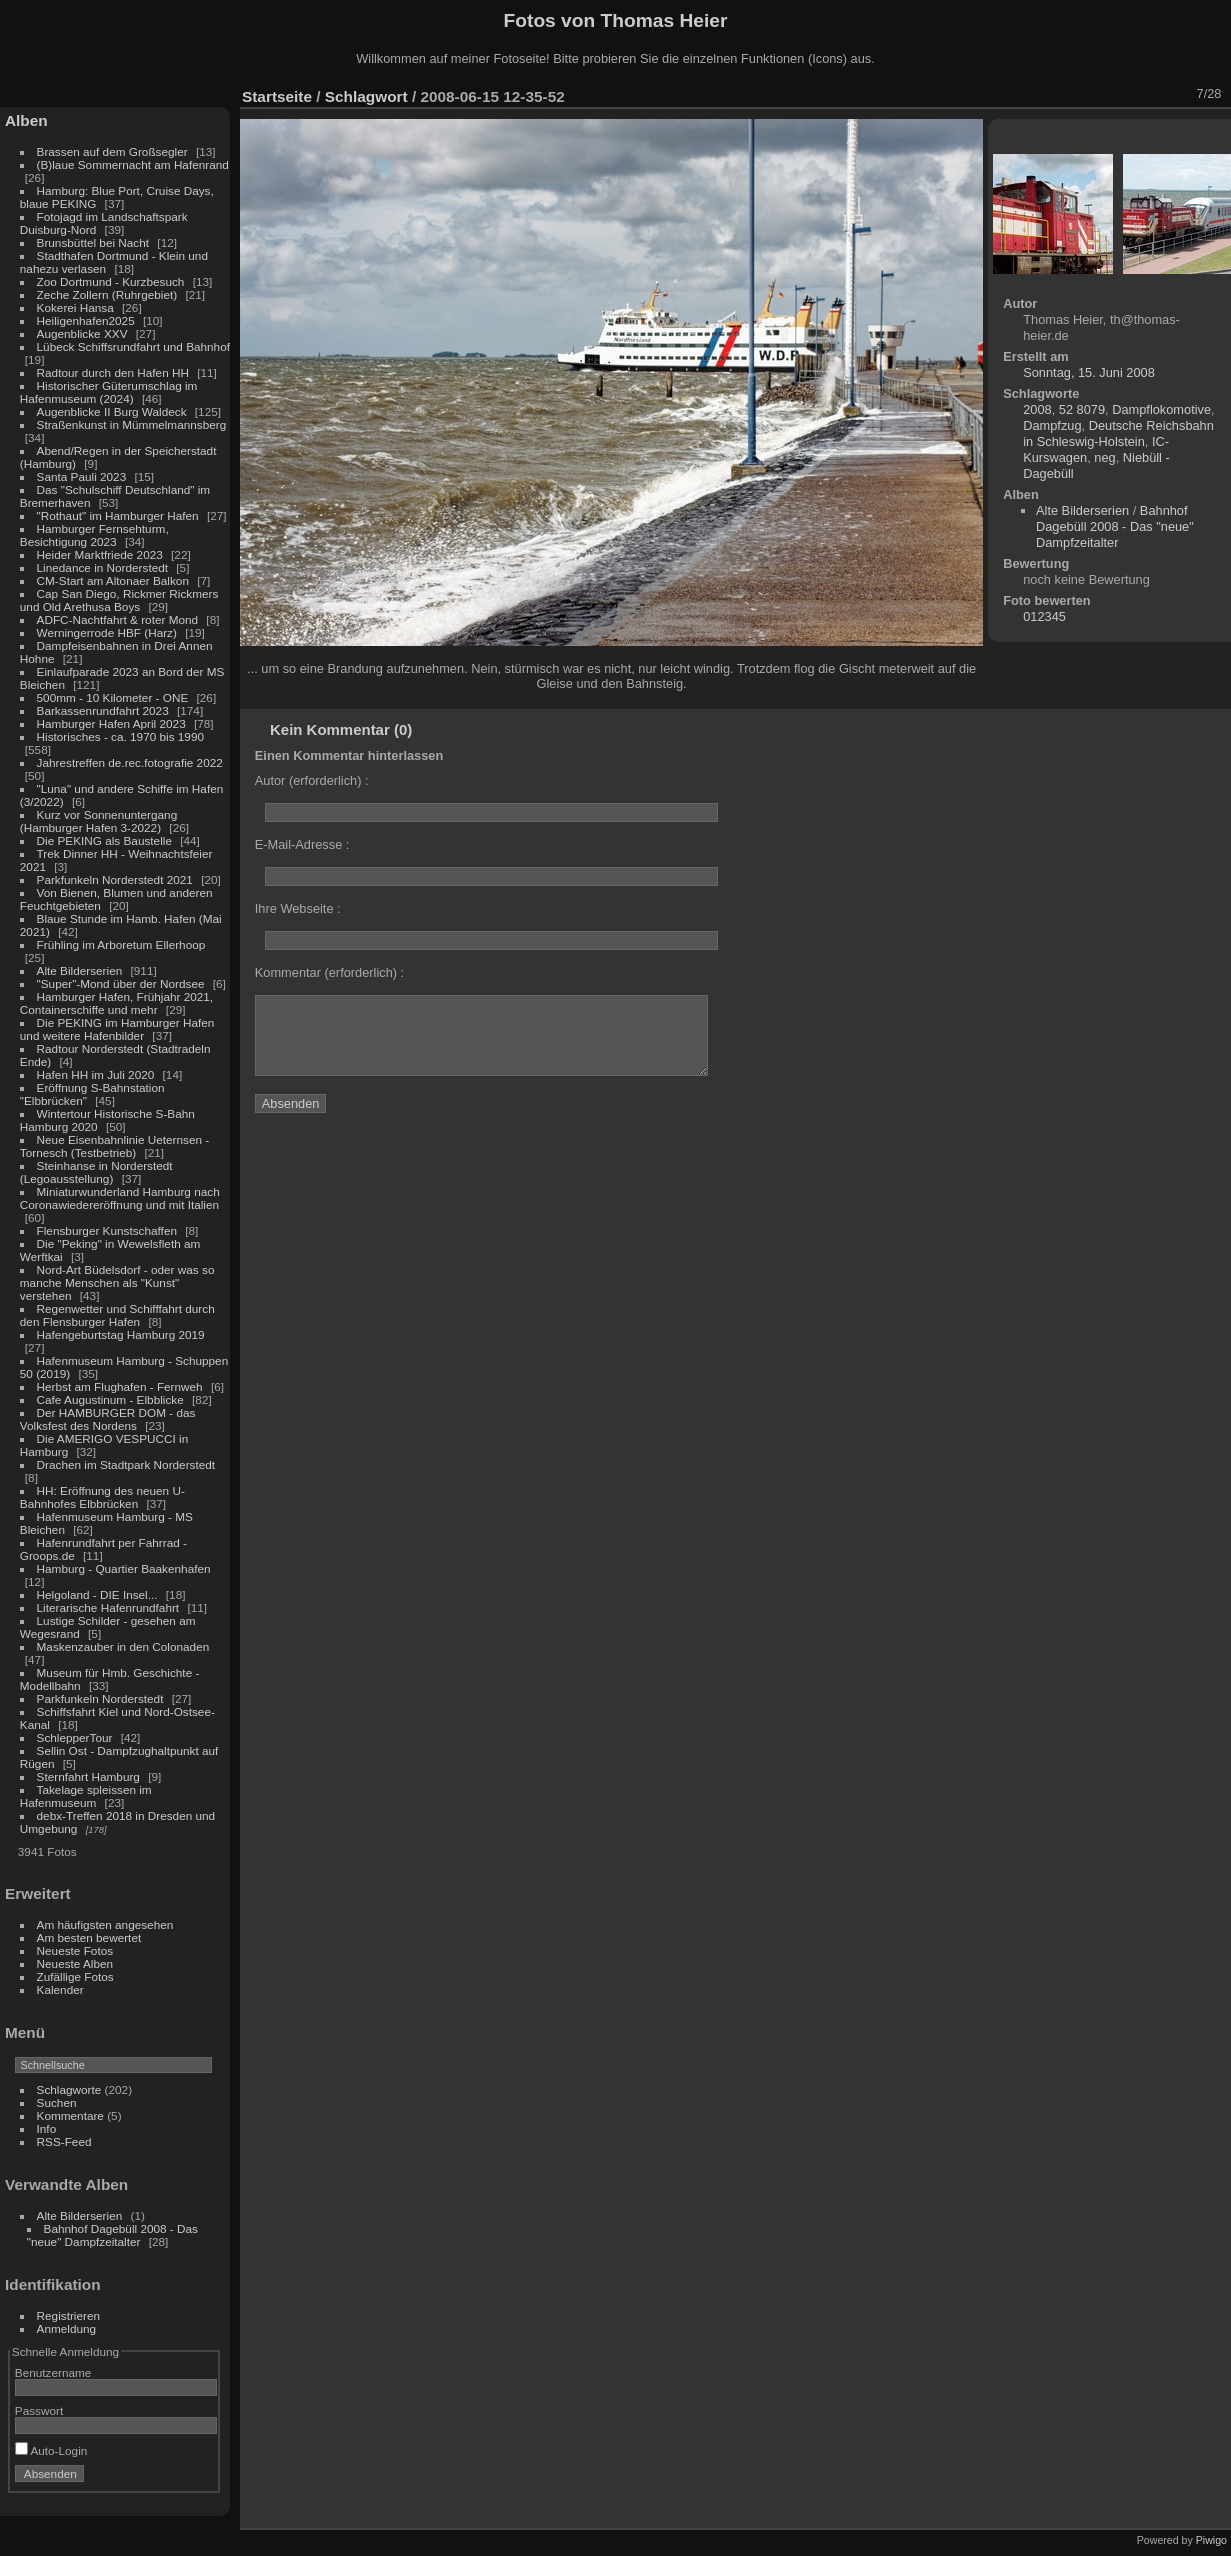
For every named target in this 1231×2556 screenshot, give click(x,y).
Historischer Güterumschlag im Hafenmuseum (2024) (109, 392)
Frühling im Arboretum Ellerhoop (121, 944)
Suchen (57, 2102)
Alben (26, 120)
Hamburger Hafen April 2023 (111, 723)
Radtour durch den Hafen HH (113, 372)
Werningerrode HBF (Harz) (107, 632)
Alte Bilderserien (80, 970)
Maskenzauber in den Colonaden (123, 1646)
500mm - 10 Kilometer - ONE (113, 697)
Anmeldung (67, 2328)
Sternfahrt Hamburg (88, 1776)
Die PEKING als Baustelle (104, 840)
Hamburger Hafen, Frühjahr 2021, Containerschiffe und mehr (116, 1003)
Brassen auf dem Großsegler (112, 151)
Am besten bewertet (89, 1937)
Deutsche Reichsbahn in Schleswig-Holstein (1118, 433)
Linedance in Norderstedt (102, 567)
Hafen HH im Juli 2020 (96, 1074)
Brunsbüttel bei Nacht (93, 242)
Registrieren (68, 2315)
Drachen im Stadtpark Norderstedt (126, 1464)
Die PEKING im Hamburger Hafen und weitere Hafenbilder (117, 1029)
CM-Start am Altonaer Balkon (113, 580)
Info (47, 2128)
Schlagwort (366, 96)
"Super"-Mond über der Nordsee (121, 983)
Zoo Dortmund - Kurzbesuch (111, 281)
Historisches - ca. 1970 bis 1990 (120, 736)
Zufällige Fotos (75, 1976)
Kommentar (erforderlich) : (329, 972)
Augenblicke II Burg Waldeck (112, 411)
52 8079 (1082, 409)
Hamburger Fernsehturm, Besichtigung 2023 (94, 535)
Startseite (277, 96)
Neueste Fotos (75, 1950)
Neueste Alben (75, 1963)
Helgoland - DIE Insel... (97, 1594)
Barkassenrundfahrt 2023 (103, 710)
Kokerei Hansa (75, 307)
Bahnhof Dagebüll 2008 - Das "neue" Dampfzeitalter (112, 2235)
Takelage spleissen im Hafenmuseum (86, 1796)
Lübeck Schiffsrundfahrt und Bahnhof (133, 346)
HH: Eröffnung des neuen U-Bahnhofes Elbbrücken (102, 1497)
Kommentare (70, 2115)
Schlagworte (69, 2089)
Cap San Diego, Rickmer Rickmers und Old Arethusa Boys (119, 600)
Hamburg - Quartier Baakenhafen (124, 1568)
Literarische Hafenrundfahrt (108, 1607)
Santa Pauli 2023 (82, 476)
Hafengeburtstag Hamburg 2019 (121, 1334)
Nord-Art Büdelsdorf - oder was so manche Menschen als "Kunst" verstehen (117, 1282)
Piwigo (1211, 2540)
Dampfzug (1052, 425)
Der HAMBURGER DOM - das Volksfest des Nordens (108, 1419)
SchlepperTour (75, 1737)
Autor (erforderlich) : (312, 780)
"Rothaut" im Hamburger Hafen (118, 515)
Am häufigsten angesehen (105, 1924)
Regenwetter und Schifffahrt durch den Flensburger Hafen (117, 1315)
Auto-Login (51, 2450)
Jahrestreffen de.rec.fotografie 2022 (130, 762)
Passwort (39, 2410)
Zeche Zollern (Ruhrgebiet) (107, 294)
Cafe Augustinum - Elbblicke (110, 1399)
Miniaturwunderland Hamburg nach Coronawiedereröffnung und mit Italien (120, 1198)
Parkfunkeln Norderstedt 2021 (115, 879)
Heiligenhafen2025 (86, 320)
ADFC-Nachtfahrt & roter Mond (118, 619)
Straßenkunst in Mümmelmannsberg (132, 424)
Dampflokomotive (1161, 409)
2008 (1037, 409)
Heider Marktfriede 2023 (100, 554)
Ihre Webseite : (298, 908)
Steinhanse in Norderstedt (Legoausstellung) (96, 1172)
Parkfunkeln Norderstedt (100, 1698)
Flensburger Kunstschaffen (107, 1230)
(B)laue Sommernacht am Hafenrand (133, 164)
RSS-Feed (64, 2141)
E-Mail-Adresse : (302, 844)
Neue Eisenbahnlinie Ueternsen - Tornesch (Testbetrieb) (114, 1146)
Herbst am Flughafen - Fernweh (121, 1386)
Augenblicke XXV (82, 333)
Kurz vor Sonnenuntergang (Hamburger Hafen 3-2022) (98, 821)
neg (1104, 457)
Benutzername (53, 2372)
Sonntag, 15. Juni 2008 (1089, 372)
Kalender (60, 1989)
